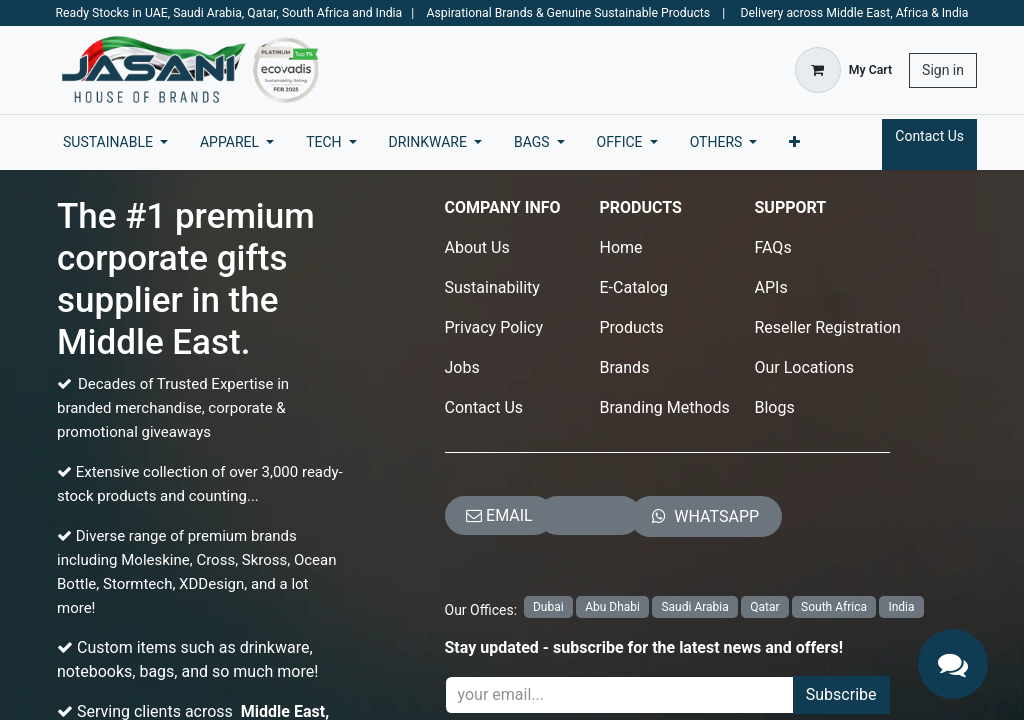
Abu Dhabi (612, 607)
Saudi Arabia (694, 607)
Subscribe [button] (841, 694)
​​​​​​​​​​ (705, 516)
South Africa (834, 607)
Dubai (548, 607)
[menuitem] (115, 142)
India (901, 607)
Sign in (943, 70)
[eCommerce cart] (843, 70)
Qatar (764, 607)
